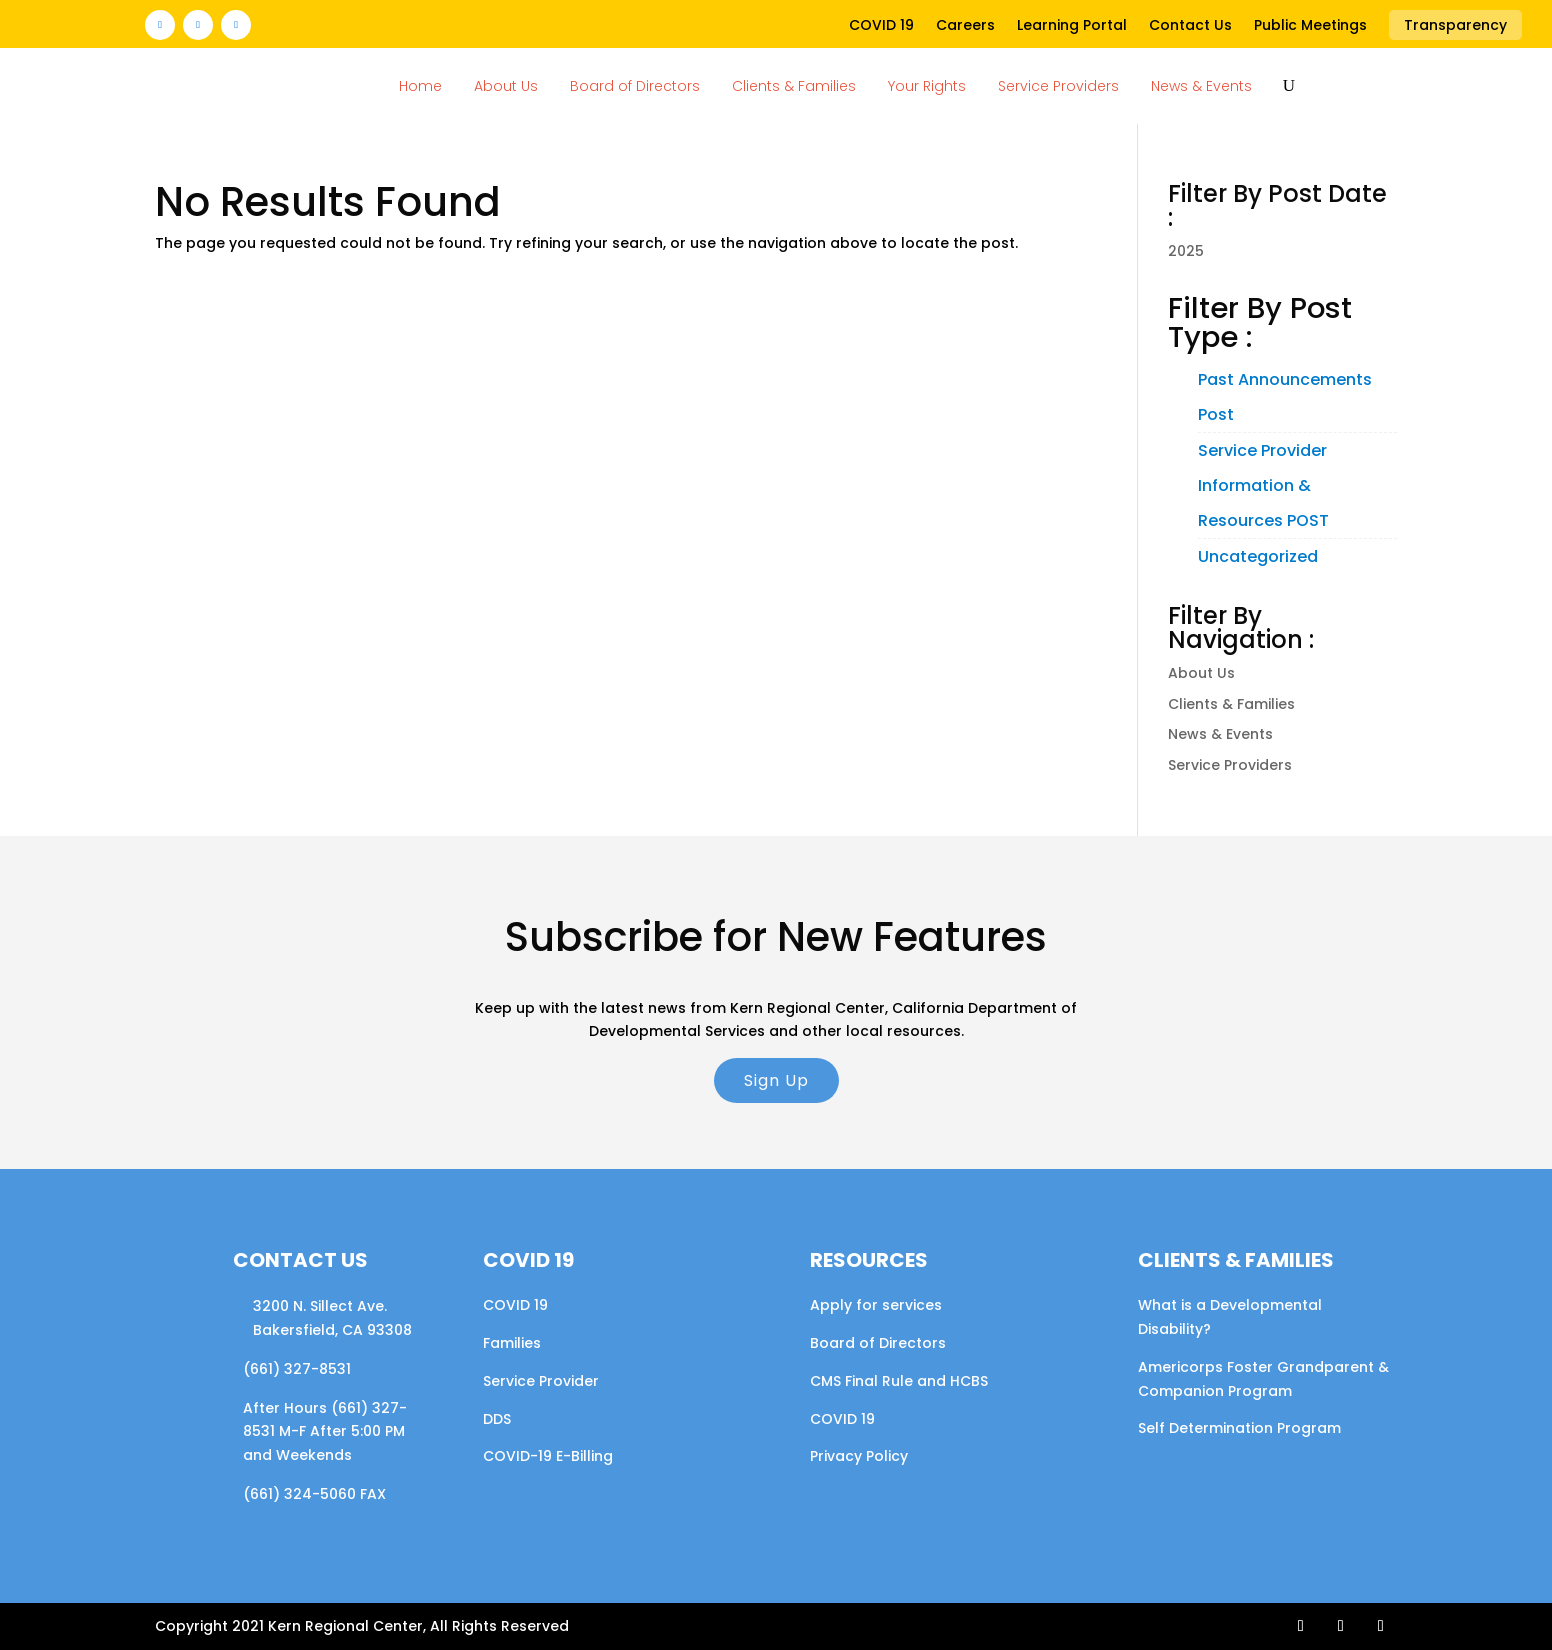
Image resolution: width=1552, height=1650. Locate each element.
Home (420, 86)
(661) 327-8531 (297, 1369)
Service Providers (1058, 86)
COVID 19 (881, 26)
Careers (965, 26)
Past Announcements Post (1285, 397)
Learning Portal (1072, 26)
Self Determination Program (1239, 1428)
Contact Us (1190, 26)
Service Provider (541, 1381)
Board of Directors (635, 86)
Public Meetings (1310, 26)
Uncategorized (1258, 556)
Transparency (1455, 25)
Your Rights (927, 86)
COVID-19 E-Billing (548, 1456)
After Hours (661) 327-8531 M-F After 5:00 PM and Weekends (325, 1432)
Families (512, 1343)
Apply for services (876, 1305)
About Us (506, 86)
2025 (1186, 251)
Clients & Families (794, 86)
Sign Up (776, 1080)
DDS (497, 1419)
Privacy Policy (859, 1456)
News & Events (1201, 86)
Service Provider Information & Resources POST (1263, 485)
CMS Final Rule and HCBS (899, 1381)
